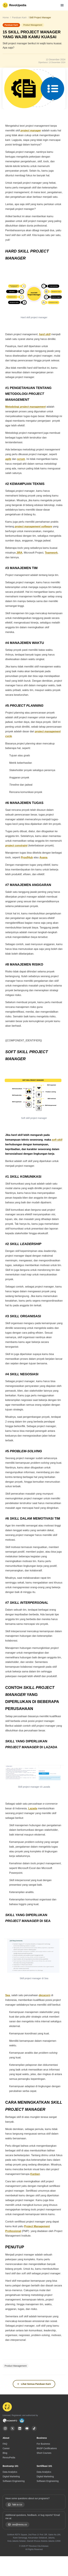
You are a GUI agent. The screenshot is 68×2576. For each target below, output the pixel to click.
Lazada (32, 1808)
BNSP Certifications (47, 2448)
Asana (43, 857)
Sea (7, 1995)
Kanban (35, 2174)
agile (8, 459)
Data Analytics (10, 2472)
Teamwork (51, 552)
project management (33, 406)
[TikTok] (34, 2428)
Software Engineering (14, 2481)
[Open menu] (62, 5)
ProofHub (27, 857)
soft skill (57, 1139)
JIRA (19, 552)
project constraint (16, 845)
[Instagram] (5, 2428)
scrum (21, 459)
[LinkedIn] (19, 2428)
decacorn (44, 1995)
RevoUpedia (17, 5)
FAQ (5, 2443)
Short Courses (44, 2453)
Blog (5, 2453)
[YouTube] (27, 2428)
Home (6, 17)
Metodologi (12, 406)
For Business (43, 2443)
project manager (31, 130)
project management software (33, 526)
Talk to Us (15, 2504)
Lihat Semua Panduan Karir (34, 2384)
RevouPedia (9, 2457)
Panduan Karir (19, 17)
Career (6, 2448)
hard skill (44, 334)
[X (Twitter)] (12, 2428)
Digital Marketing (11, 2476)
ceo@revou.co (17, 2524)
